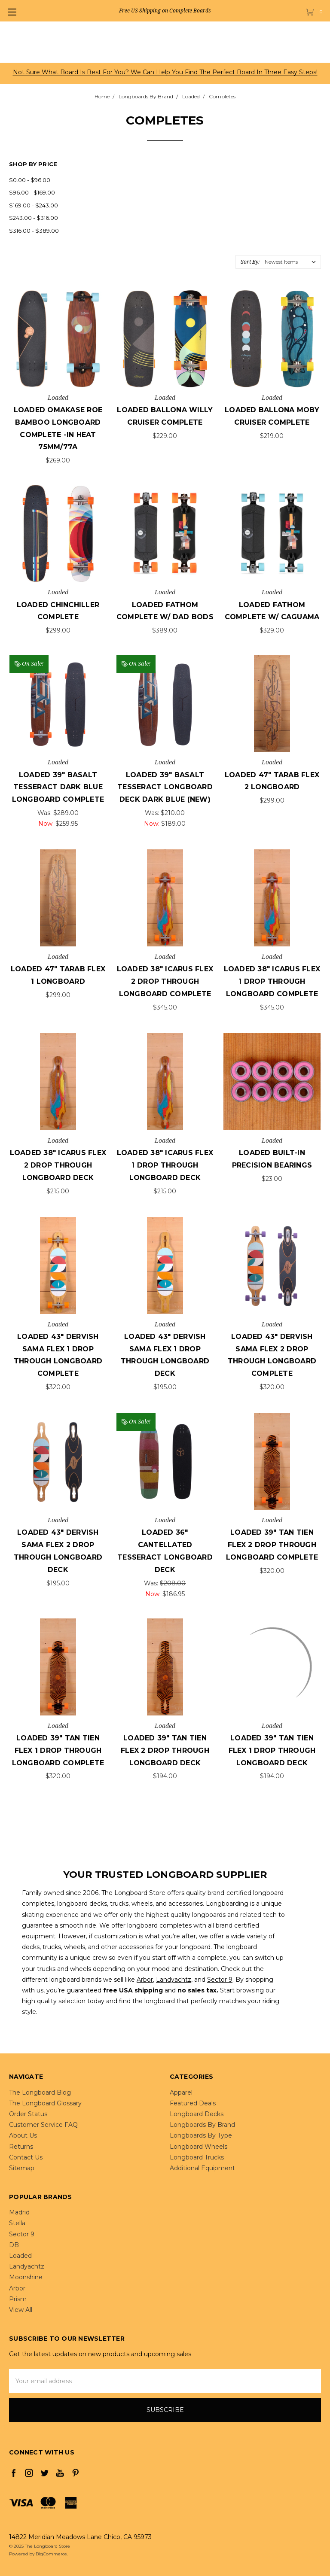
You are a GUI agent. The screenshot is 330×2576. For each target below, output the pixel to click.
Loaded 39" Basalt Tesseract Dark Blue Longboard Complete (58, 787)
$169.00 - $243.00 (33, 205)
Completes (222, 96)
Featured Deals (193, 2103)
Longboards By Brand (146, 96)
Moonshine (26, 2277)
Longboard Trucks (197, 2157)
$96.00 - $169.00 (32, 192)
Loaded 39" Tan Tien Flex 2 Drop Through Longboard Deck (165, 1750)
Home (102, 96)
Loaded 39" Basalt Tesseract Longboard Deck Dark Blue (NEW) (165, 787)
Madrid (19, 2212)
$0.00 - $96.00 (29, 179)
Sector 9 (219, 1979)
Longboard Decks (196, 2114)
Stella (17, 2223)
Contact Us (26, 2157)
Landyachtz (173, 1979)
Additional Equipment (202, 2168)
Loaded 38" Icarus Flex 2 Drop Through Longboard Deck (58, 1165)
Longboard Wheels (198, 2146)
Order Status (28, 2114)
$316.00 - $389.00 (34, 230)
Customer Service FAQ (43, 2125)
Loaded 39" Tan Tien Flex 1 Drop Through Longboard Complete (58, 1750)
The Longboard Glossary (45, 2103)
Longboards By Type (201, 2135)
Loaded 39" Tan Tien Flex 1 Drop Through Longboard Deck (272, 1750)
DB (14, 2245)
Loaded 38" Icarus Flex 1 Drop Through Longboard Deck (165, 1165)
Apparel (181, 2092)
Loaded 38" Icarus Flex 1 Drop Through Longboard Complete (272, 981)
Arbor (145, 1979)
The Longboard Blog (40, 2092)
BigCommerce (51, 2554)
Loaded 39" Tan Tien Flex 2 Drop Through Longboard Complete (272, 1544)
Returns (21, 2146)
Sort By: (250, 261)
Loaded (191, 96)
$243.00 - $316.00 (33, 217)
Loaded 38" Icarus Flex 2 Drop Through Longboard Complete (165, 981)
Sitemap (21, 2168)
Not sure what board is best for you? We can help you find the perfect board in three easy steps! (165, 72)
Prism (18, 2299)
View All (20, 2310)
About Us (23, 2135)
